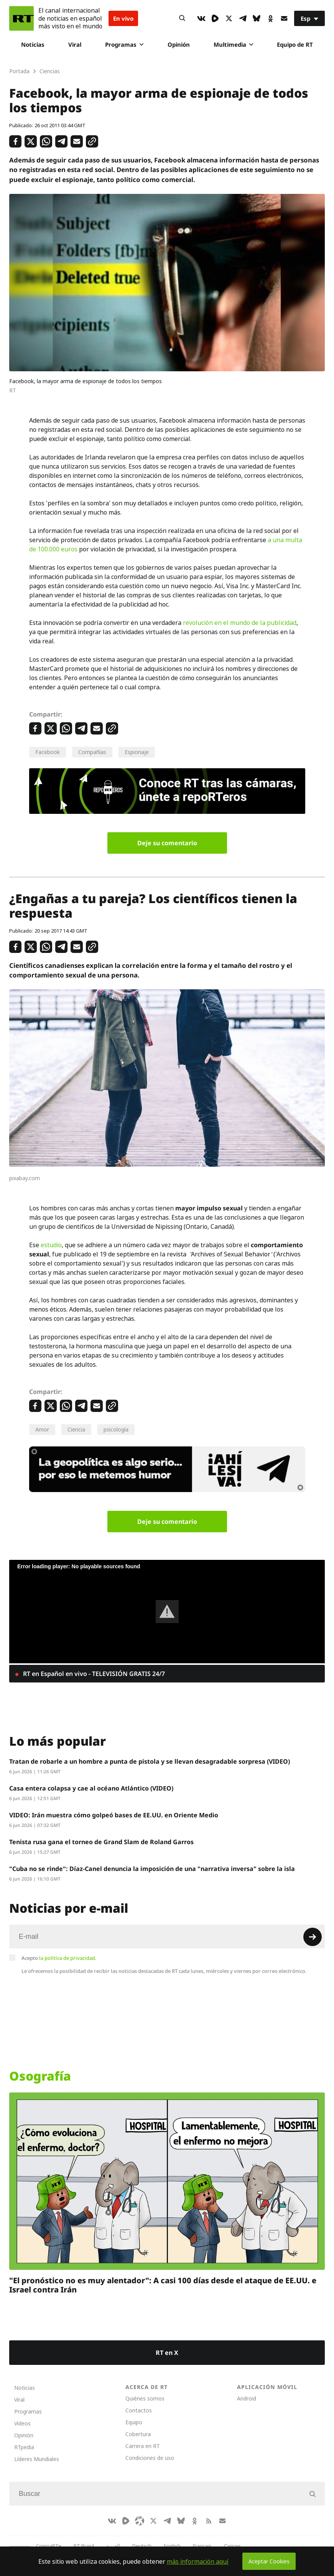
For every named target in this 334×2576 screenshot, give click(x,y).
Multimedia (233, 44)
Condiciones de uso (149, 2458)
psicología (116, 1429)
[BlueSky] (256, 18)
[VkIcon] (201, 18)
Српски (232, 2546)
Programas (124, 44)
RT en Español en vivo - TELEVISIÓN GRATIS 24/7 (93, 1673)
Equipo (133, 2422)
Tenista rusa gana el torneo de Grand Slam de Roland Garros (101, 1842)
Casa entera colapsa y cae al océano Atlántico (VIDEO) (91, 1788)
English (172, 2546)
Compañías (92, 752)
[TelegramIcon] (243, 18)
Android (246, 2398)
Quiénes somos (145, 2398)
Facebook (47, 752)
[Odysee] (139, 2521)
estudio (51, 1244)
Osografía (40, 2076)
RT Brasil (84, 2546)
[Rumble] (215, 18)
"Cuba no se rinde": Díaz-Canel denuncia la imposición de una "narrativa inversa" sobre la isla (152, 1868)
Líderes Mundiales (36, 2459)
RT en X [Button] (167, 2352)
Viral (74, 44)
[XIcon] (229, 18)
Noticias (32, 44)
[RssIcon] (208, 2521)
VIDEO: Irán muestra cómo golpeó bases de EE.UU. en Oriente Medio (113, 1815)
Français (202, 2546)
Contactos (138, 2410)
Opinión (179, 44)
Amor (42, 1429)
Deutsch (141, 2546)
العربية (113, 2546)
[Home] (21, 18)
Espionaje (137, 752)
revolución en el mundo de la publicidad (239, 622)
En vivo (123, 18)
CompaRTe (48, 2546)
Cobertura (138, 2434)
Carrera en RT (142, 2446)
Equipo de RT (295, 44)
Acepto (59, 1958)
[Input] (167, 1936)
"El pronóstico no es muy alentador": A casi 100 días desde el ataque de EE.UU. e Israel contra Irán (162, 2285)
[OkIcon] (270, 18)
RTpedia (24, 2447)
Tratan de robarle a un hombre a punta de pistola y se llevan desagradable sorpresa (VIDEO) (149, 1761)
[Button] (182, 18)
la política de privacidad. (68, 1958)
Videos (22, 2423)
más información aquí (198, 2561)
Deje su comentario (167, 843)
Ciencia (76, 1429)
